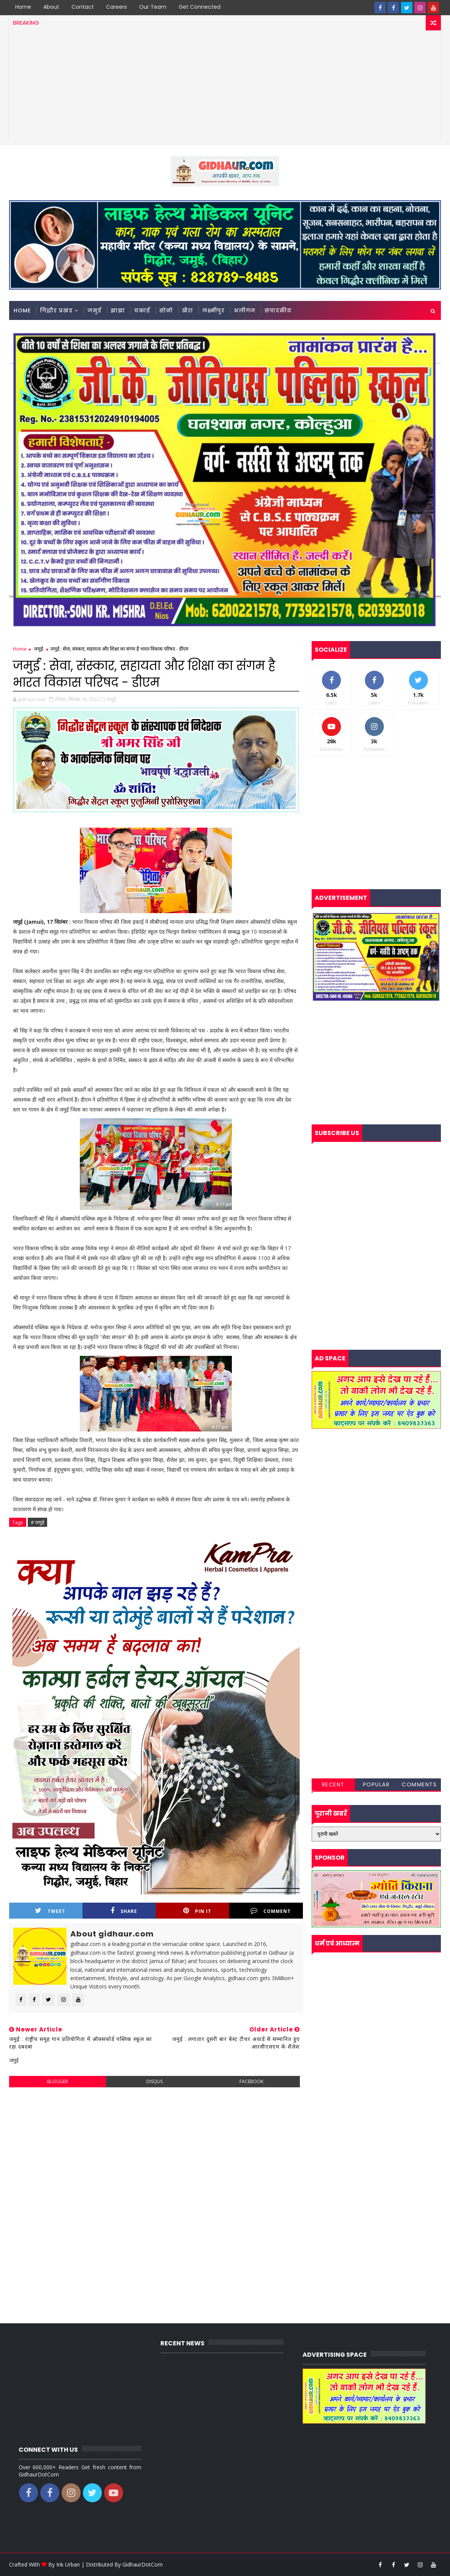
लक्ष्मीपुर (213, 310)
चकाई (142, 310)
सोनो (166, 310)
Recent (333, 1784)
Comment (270, 1910)
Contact (82, 7)
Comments (419, 1784)
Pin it (197, 1910)
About (51, 7)
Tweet (50, 1910)
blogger (57, 2081)
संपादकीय (278, 310)
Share (124, 1910)
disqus (154, 2081)
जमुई (94, 310)
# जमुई (37, 1522)
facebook (251, 2081)
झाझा (118, 310)
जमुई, (111, 699)
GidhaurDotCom (142, 2564)
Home (23, 7)
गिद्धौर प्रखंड (56, 310)
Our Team (152, 7)
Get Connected (199, 7)
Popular (376, 1784)
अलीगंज (244, 310)
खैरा (187, 310)
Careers (116, 7)
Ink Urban (68, 2564)
